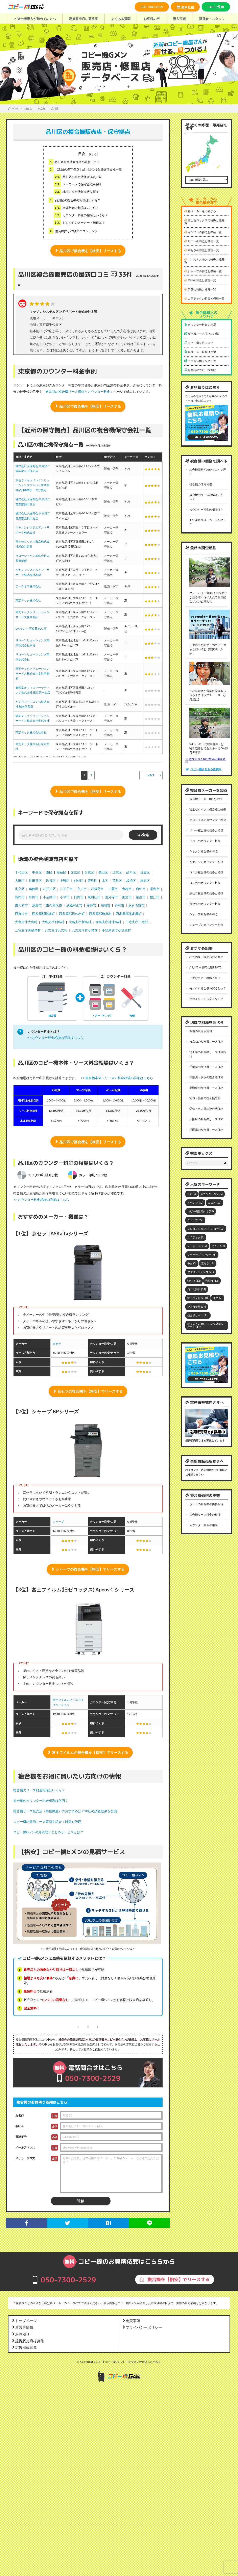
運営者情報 (22, 2327)
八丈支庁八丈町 (56, 930)
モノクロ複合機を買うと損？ (207, 988)
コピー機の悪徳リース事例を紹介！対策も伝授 (47, 1822)
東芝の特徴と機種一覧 (200, 289)
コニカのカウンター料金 (204, 882)
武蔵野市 (97, 889)
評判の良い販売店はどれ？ (206, 957)
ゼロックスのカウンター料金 (207, 820)
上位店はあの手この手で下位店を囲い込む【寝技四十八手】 (207, 649)
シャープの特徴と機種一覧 (203, 271)
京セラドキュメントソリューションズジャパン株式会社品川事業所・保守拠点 (32, 485)
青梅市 (127, 889)
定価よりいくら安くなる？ (206, 998)
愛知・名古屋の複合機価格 (206, 1108)
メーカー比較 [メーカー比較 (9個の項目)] (197, 1246)
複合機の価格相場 (200, 484)
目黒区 (145, 872)
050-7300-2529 (152, 7)
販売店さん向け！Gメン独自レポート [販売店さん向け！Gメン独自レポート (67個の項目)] (205, 1325)
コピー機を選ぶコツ (198, 342)
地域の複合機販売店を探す (76, 191)
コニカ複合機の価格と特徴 (206, 872)
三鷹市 (113, 889)
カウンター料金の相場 (200, 324)
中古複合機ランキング (200, 361)
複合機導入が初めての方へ (35, 19)
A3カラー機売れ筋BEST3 (205, 967)
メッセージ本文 (25, 2158)
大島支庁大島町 (26, 922)
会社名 (19, 2126)
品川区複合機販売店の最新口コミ (74, 162)
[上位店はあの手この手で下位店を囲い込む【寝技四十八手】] (209, 625)
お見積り (20, 2334)
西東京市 (21, 913)
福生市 (141, 897)
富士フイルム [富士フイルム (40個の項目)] (198, 1298)
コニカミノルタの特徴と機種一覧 (205, 261)
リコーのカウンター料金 (204, 840)
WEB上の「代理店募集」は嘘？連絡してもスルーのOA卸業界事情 (208, 748)
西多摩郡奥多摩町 (129, 913)
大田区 (20, 880)
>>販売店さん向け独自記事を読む (205, 760)
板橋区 (131, 880)
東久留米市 (54, 905)
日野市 (79, 897)
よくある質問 (120, 19)
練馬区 (145, 880)
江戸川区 (49, 889)
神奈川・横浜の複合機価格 (206, 1077)
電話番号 (21, 2137)
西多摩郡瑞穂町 (43, 913)
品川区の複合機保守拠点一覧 (78, 177)
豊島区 (92, 880)
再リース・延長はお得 (200, 352)
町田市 (34, 897)
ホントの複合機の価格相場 (206, 1504)
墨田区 (103, 872)
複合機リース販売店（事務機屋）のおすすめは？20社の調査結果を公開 (65, 1811)
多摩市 (91, 905)
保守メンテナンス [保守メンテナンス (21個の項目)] (200, 1272)
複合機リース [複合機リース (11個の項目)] (198, 1315)
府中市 (141, 889)
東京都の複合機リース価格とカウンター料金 (78, 391)
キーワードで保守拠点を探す (78, 184)
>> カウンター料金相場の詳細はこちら (55, 1037)
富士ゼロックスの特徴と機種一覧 (205, 221)
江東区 (117, 872)
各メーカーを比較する (200, 211)
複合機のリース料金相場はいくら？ (39, 1790)
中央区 (37, 872)
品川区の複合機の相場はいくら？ (74, 200)
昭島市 (155, 889)
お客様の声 (152, 19)
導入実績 (179, 19)
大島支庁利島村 (53, 922)
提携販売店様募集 (27, 2341)
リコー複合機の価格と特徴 (206, 830)
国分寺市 (111, 897)
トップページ (24, 2321)
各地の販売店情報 (200, 1031)
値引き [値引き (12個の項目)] (194, 1280)
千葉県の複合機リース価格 (206, 1066)
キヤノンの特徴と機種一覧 (203, 232)
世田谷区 (35, 880)
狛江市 (155, 897)
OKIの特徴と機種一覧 (200, 280)
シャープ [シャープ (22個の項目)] (195, 1220)
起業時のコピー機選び (200, 370)
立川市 (82, 889)
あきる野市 (136, 905)
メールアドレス (25, 2147)
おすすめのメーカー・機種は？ (79, 222)
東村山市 (94, 897)
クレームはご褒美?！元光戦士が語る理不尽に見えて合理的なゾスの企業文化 (208, 597)
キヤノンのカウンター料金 (206, 861)
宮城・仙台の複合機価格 (204, 1098)
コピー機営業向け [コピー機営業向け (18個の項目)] (200, 1211)
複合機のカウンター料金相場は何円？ (40, 1801)
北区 (105, 880)
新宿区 (61, 872)
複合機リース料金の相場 (204, 1514)
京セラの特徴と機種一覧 (201, 250)
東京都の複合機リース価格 (206, 1041)
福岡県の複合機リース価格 (206, 1129)
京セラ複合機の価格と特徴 (206, 893)
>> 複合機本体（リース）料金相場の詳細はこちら (117, 1078)
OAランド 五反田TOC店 (31, 628)
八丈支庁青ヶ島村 (85, 930)
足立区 (20, 889)
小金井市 (49, 897)
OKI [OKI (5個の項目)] (191, 1194)
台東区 (89, 872)
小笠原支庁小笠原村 (116, 930)
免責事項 (131, 2321)
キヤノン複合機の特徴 (203, 851)
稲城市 (105, 905)
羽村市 (119, 905)
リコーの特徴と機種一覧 (201, 241)
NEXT (151, 775)
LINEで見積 (216, 7)
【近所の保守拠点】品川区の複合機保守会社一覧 (85, 169)
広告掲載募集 (24, 2347)
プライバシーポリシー (142, 2327)
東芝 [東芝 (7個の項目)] (217, 1298)
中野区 (65, 880)
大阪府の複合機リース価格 (206, 1119)
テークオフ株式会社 (28, 586)
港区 (49, 872)
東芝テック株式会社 (28, 600)
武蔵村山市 (74, 905)
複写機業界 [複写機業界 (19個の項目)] (196, 1306)
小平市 (65, 897)
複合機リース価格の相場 (201, 333)
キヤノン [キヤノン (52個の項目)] (195, 1202)
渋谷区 (51, 880)
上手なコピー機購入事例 (204, 978)
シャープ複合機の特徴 (203, 914)
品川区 (131, 872)
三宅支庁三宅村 (136, 922)
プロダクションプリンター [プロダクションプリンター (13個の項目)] (205, 1228)
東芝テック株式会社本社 (31, 732)
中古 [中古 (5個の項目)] (191, 1263)
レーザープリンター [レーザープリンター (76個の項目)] (201, 1254)
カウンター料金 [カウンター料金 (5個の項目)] (211, 1194)
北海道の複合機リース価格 (206, 1087)
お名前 (19, 2115)
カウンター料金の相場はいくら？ (81, 215)
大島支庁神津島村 (108, 922)
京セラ (57, 1343)
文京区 (75, 872)
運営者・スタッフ (212, 19)
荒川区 (117, 880)
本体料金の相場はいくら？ (76, 207)
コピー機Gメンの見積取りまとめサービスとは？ (48, 1832)
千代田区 (21, 872)
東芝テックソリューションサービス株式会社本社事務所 (32, 673)
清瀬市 (37, 905)
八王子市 (66, 889)
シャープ (58, 1522)
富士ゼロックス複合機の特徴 (207, 809)
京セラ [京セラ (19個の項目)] (207, 1263)
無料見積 (185, 7)
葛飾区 (34, 889)
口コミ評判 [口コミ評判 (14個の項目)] (196, 1289)
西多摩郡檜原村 (100, 913)
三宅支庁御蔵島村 (28, 930)
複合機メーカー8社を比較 (205, 799)
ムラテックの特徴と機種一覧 (204, 298)
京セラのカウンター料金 (204, 903)
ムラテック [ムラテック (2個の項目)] (195, 1237)
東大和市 (21, 905)
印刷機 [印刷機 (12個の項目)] (212, 1280)
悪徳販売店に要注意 (83, 19)
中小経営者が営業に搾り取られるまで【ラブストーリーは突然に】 (207, 695)
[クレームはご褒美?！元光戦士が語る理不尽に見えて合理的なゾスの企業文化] (209, 572)
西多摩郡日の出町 (72, 913)
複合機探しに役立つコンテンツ (73, 231)
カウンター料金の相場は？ (206, 509)
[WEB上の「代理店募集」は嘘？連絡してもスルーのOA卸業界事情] (209, 723)
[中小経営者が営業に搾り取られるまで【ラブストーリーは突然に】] (209, 674)
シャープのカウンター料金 (206, 924)
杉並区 (79, 880)
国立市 (127, 897)
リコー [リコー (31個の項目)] (218, 1246)
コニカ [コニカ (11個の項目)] (214, 1202)
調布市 (20, 897)
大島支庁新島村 (80, 922)
